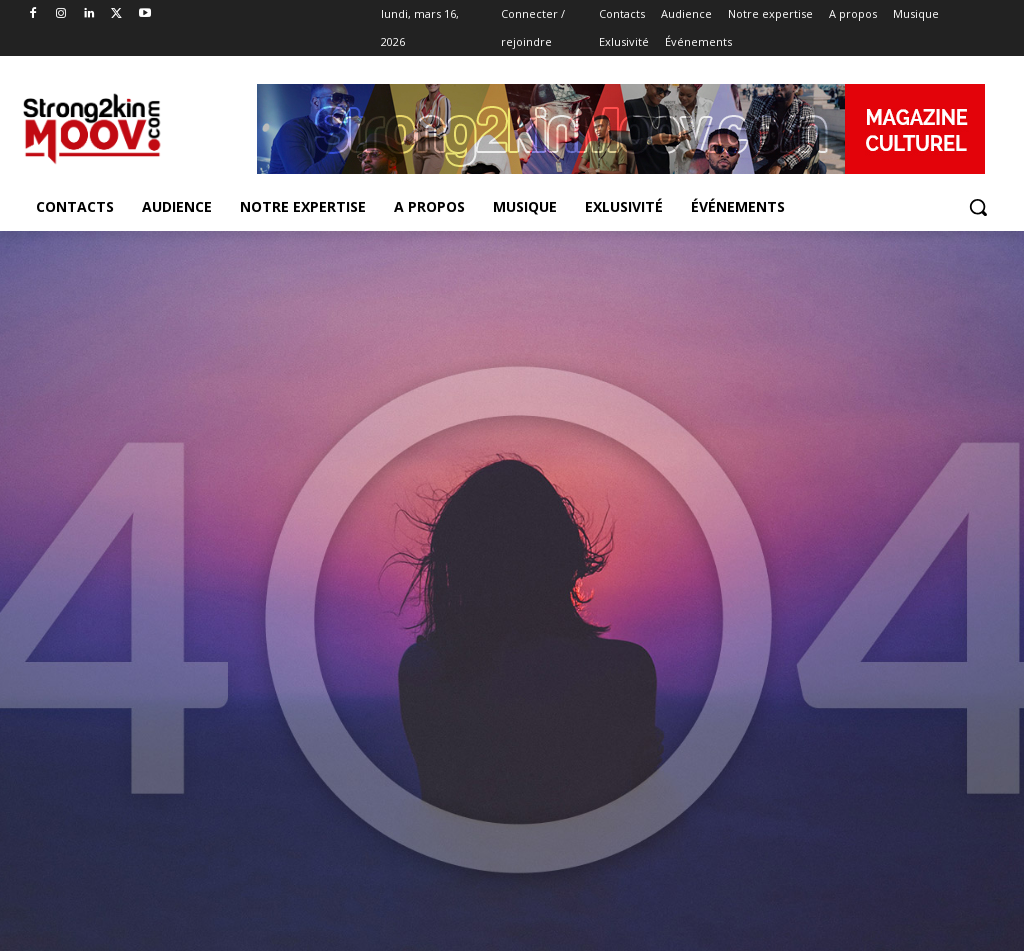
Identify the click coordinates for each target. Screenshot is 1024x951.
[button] (978, 207)
